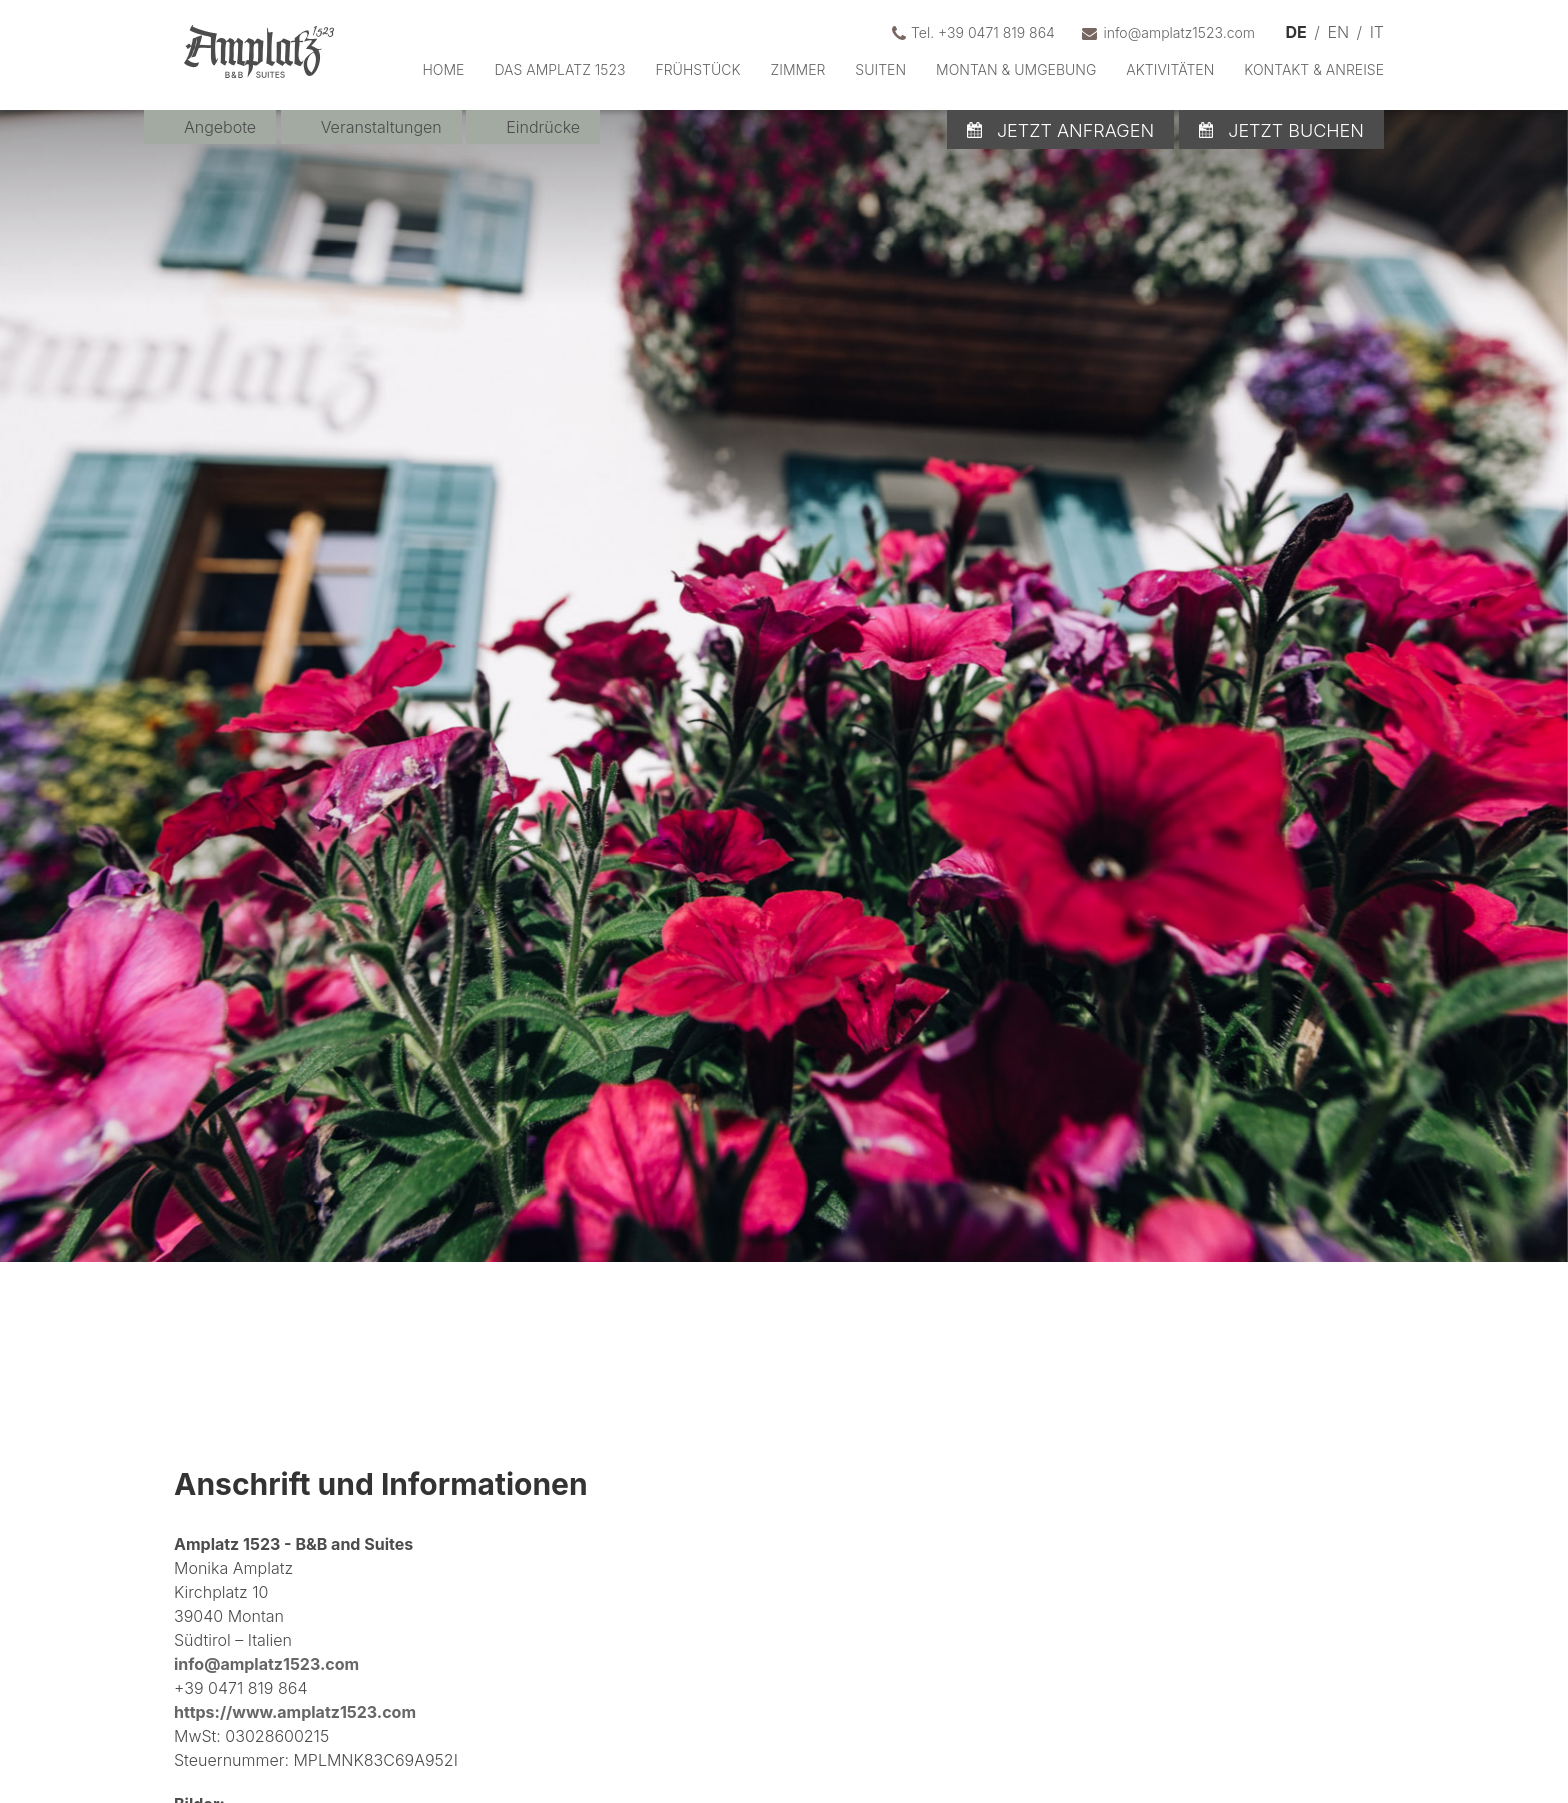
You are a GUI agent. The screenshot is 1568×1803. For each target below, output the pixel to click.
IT (1377, 32)
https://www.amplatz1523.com (295, 1712)
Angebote (220, 127)
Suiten (880, 69)
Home (443, 69)
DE (1296, 32)
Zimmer (798, 69)
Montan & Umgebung (1016, 69)
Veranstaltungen (381, 127)
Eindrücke (543, 127)
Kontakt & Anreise (1314, 69)
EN (1338, 32)
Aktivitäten (1170, 69)
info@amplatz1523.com (266, 1664)
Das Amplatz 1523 (559, 69)
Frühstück (698, 69)
